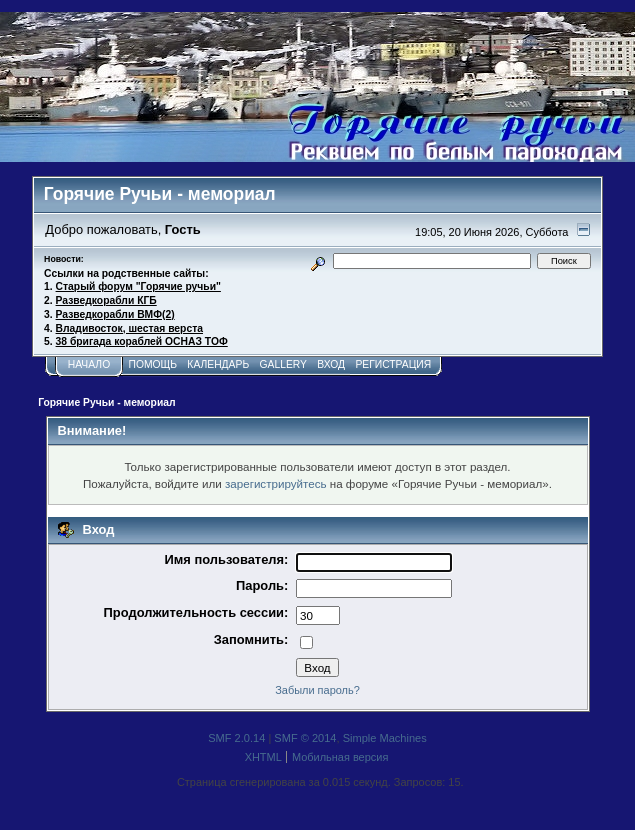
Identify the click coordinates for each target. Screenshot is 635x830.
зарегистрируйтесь (276, 483)
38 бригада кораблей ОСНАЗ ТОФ (142, 341)
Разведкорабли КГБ (106, 300)
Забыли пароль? (317, 690)
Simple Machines (385, 738)
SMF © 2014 (305, 738)
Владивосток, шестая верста (129, 328)
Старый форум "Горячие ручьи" (138, 286)
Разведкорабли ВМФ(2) (115, 314)
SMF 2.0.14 (236, 738)
